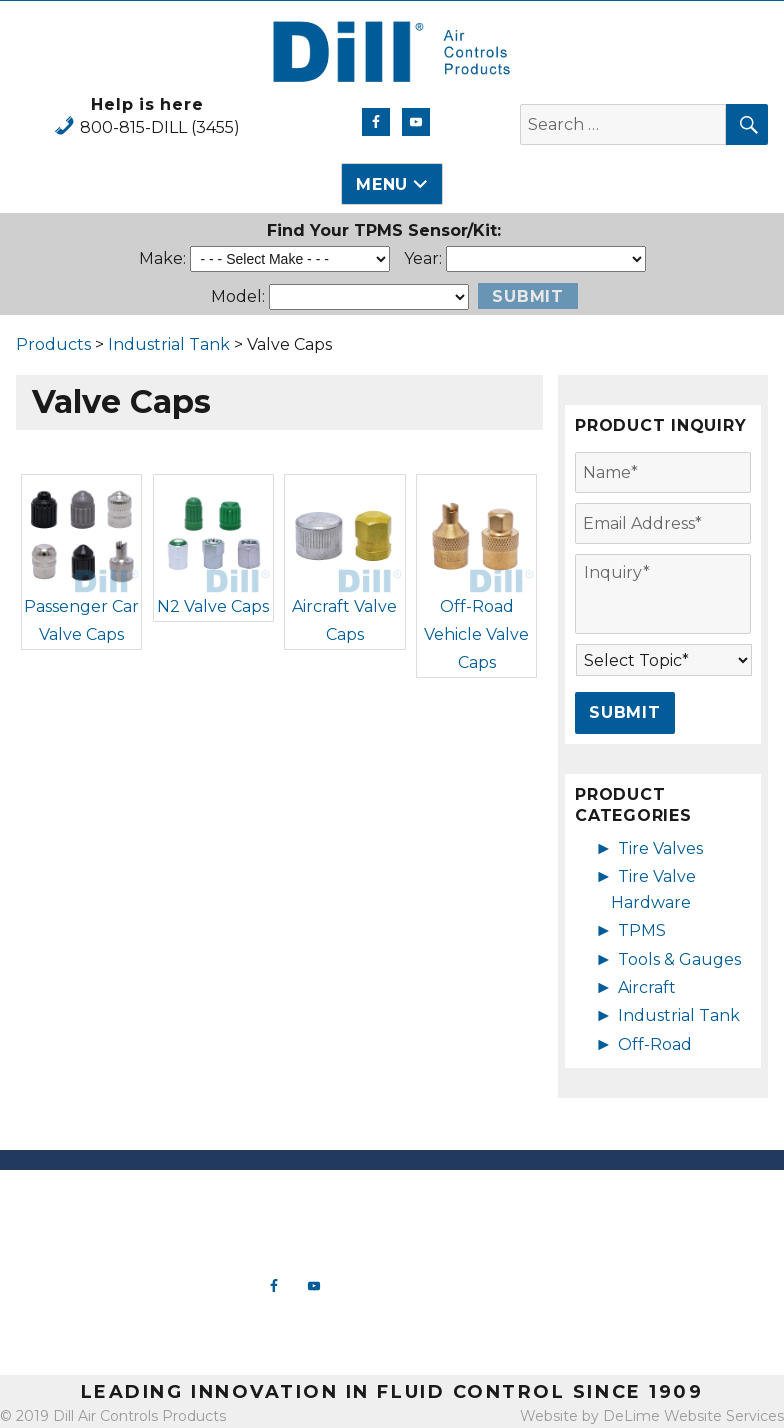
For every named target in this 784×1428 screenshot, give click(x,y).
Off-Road (655, 1044)
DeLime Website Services (693, 1416)
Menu (382, 184)
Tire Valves (660, 848)
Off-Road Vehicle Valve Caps (476, 634)
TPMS (642, 930)
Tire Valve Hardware (490, 1221)
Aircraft (647, 987)
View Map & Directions (98, 1340)
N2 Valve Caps (213, 606)
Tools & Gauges (679, 959)
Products (53, 344)
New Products (490, 1201)
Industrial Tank (169, 344)
